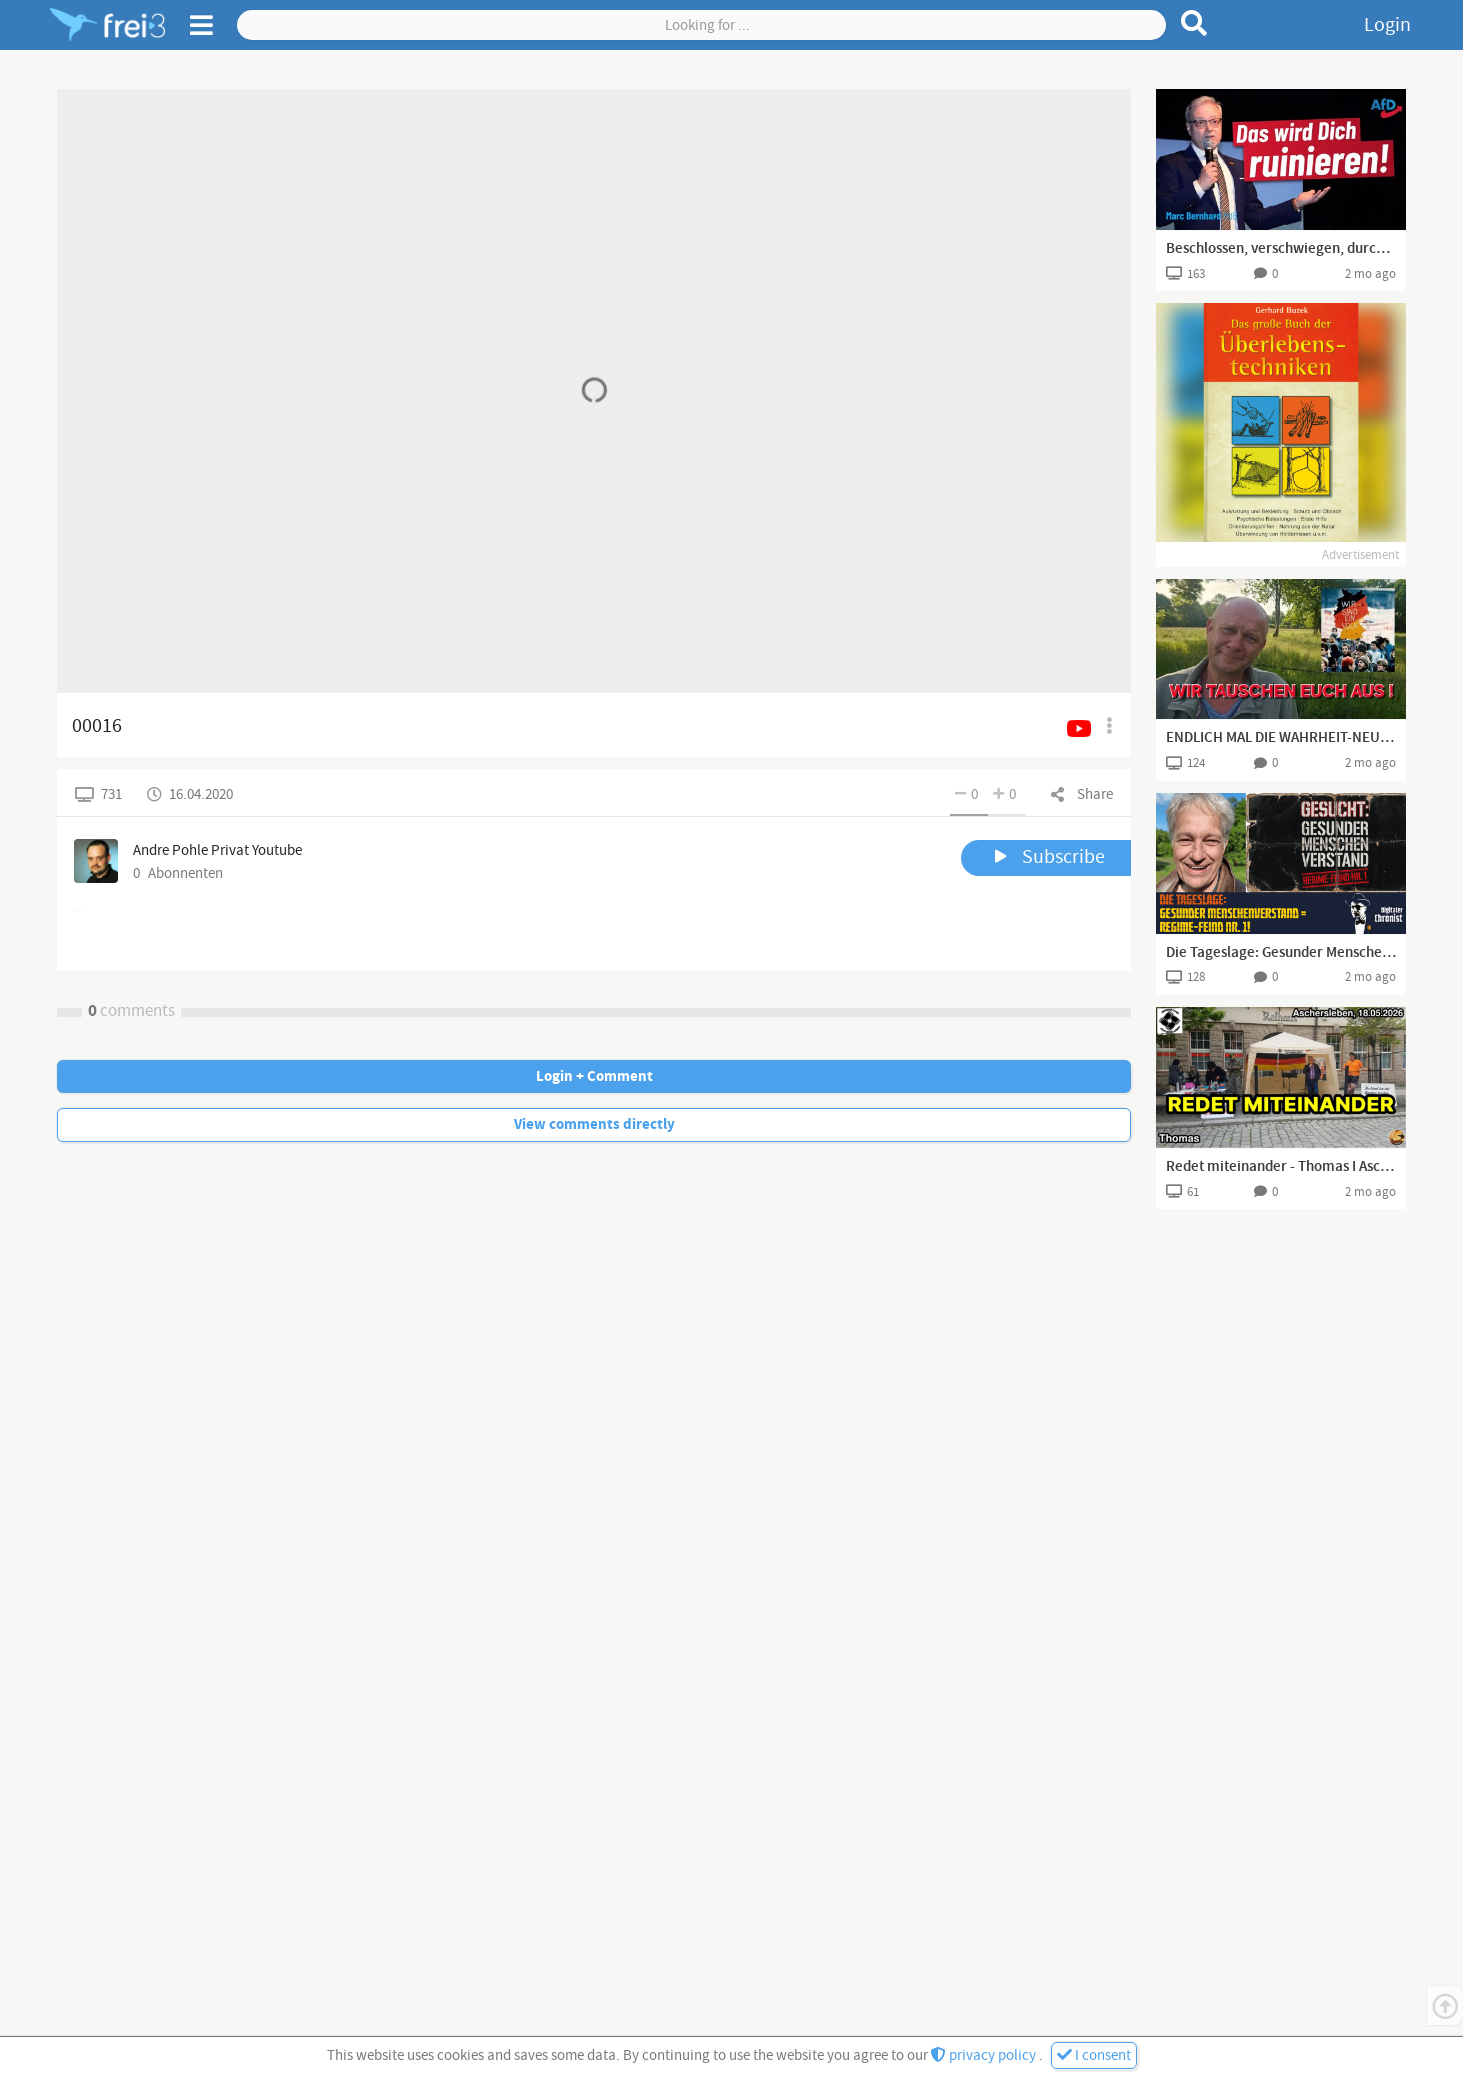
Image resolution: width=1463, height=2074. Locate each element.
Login (1387, 25)
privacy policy (985, 2055)
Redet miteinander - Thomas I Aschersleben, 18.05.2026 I (1281, 1167)
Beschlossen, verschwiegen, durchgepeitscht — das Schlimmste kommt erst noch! (1281, 249)
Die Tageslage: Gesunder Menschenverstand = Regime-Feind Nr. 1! (1281, 953)
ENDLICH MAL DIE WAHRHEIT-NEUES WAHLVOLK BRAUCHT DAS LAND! (1281, 738)
